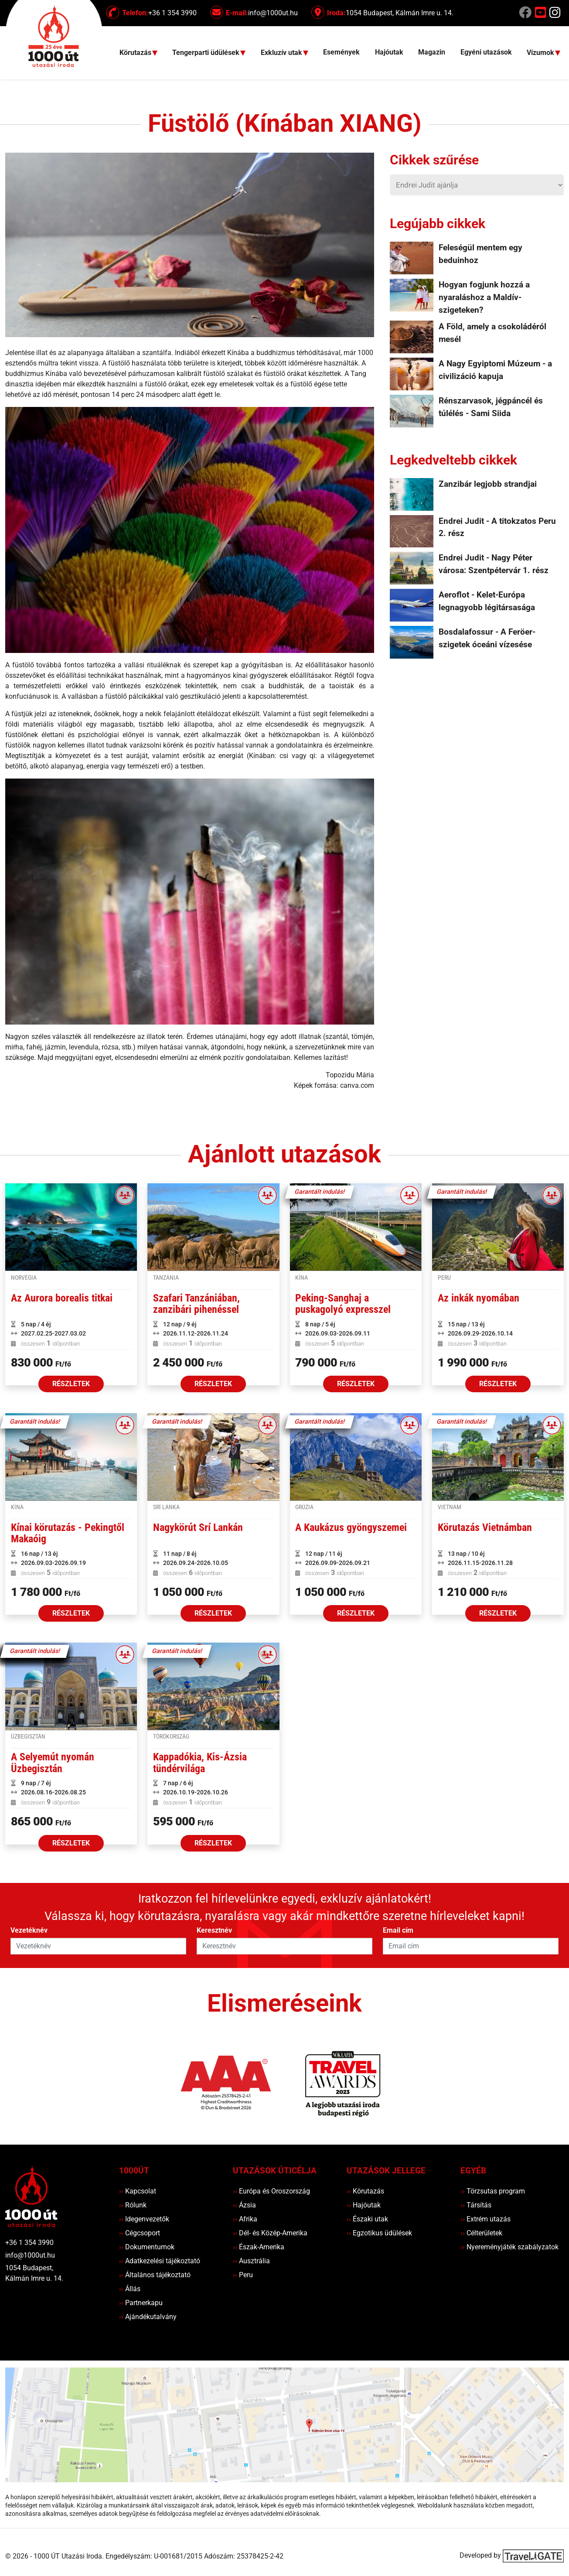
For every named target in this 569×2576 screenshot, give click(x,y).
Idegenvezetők (144, 2219)
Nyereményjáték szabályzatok (509, 2247)
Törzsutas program (492, 2191)
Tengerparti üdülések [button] (206, 53)
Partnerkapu (141, 2303)
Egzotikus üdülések (379, 2233)
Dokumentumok (146, 2247)
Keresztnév (214, 1930)
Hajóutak (389, 52)
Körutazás (365, 2191)
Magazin (431, 52)
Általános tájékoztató (155, 2275)
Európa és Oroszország (271, 2191)
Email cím (398, 1930)
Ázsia (244, 2205)
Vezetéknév (29, 1930)
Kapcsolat (137, 2191)
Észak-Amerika (258, 2247)
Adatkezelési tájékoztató (159, 2261)
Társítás (475, 2205)
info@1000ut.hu (30, 2255)
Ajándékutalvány (148, 2317)
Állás (129, 2289)
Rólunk (133, 2205)
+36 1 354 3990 (29, 2242)
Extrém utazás (485, 2219)
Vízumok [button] (541, 53)
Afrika (245, 2219)
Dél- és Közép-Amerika (270, 2233)
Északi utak (367, 2219)
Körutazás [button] (136, 53)
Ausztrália (251, 2261)
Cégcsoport (139, 2233)
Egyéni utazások (486, 52)
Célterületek (481, 2233)
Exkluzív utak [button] (282, 53)
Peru (243, 2275)
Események (341, 52)
